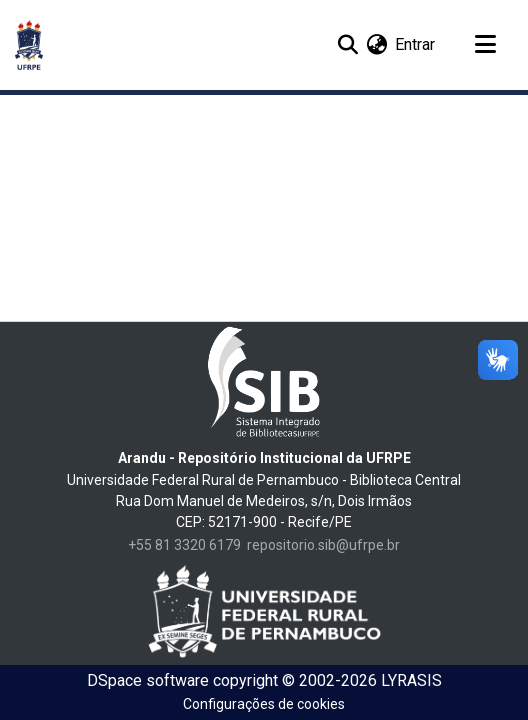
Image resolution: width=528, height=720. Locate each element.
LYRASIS (411, 680)
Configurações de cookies (264, 704)
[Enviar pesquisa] (347, 45)
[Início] (29, 45)
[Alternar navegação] (485, 45)
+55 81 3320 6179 (184, 545)
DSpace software (148, 680)
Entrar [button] (416, 44)
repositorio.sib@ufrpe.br (323, 545)
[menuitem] (376, 45)
